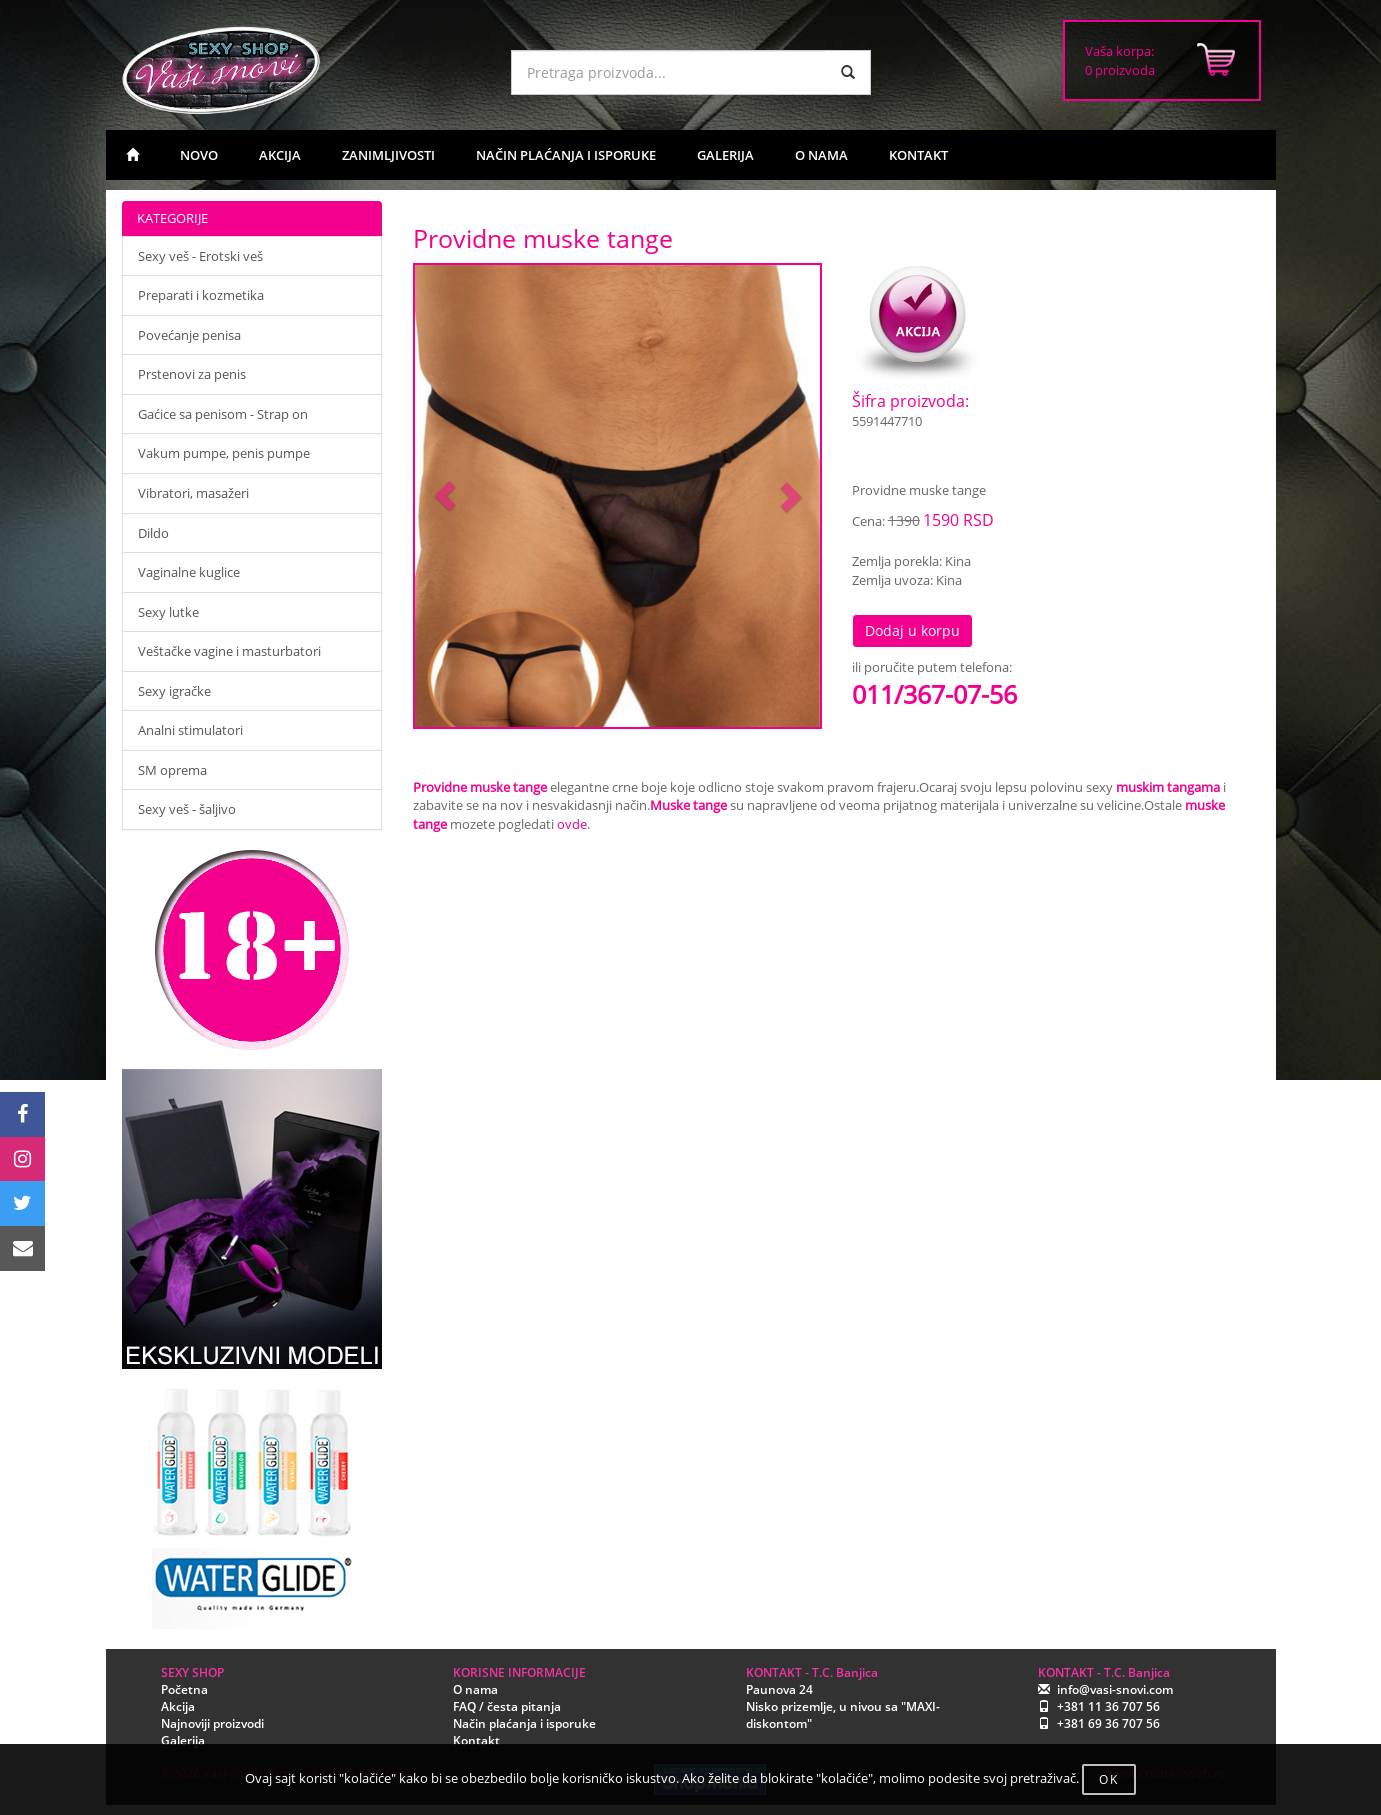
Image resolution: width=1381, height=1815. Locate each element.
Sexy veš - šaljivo (187, 809)
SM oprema (172, 770)
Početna (184, 1689)
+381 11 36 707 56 (1108, 1706)
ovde (572, 824)
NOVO (199, 155)
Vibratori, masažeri (193, 493)
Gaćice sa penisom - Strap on (223, 414)
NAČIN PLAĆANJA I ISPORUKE (566, 155)
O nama (475, 1689)
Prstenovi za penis (192, 374)
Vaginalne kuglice (189, 572)
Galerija (183, 1740)
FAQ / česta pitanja (507, 1706)
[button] (445, 496)
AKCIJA (280, 155)
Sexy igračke (174, 691)
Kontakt (476, 1740)
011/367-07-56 (934, 694)
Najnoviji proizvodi (212, 1723)
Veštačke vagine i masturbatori (229, 651)
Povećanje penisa (189, 335)
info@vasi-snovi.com (1115, 1689)
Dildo (153, 533)
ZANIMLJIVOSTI (388, 155)
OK (1109, 1779)
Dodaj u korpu (912, 630)
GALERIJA (725, 155)
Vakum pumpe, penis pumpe (224, 453)
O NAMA (821, 155)
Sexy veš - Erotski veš (200, 256)
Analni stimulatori (190, 730)
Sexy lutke (168, 612)
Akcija (178, 1706)
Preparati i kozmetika (201, 295)
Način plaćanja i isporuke (524, 1723)
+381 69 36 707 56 (1108, 1723)
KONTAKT (918, 155)
